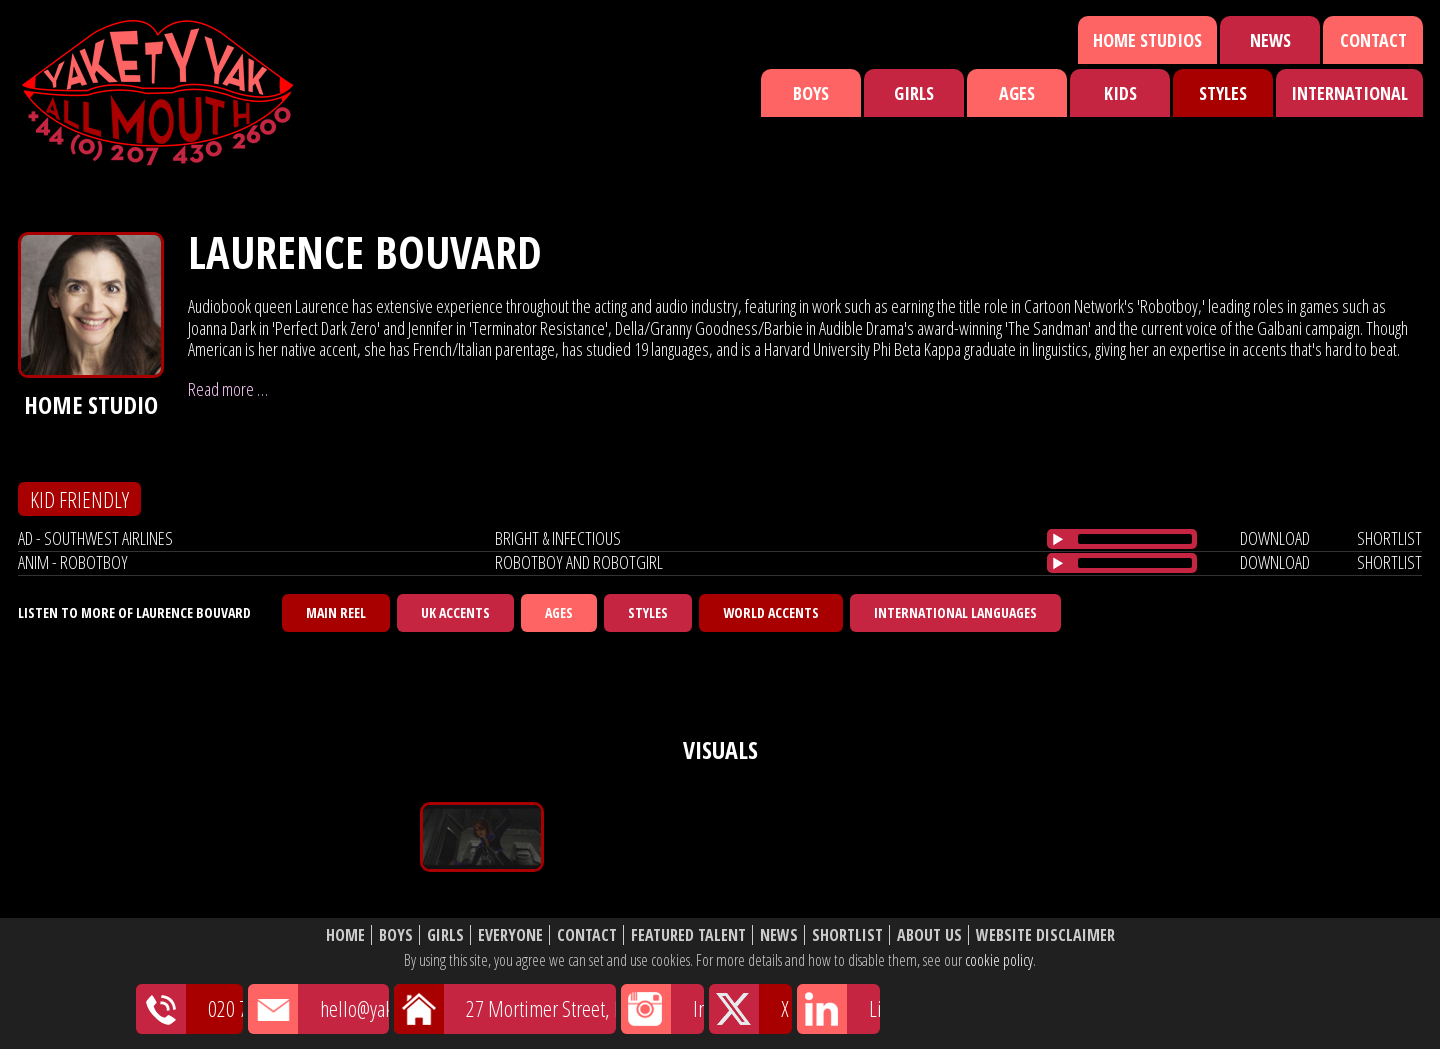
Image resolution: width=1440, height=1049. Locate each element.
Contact (1373, 40)
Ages (1017, 93)
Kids (1120, 93)
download (1275, 538)
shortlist (1389, 538)
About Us (929, 935)
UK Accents (455, 612)
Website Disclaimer (1045, 935)
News (1270, 40)
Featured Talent (688, 935)
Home (345, 935)
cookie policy (999, 960)
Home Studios (1147, 40)
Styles (1223, 93)
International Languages (955, 612)
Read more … (228, 389)
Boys (811, 93)
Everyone (510, 935)
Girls (914, 93)
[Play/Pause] (1058, 539)
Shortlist (847, 935)
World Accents (771, 612)
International (1349, 93)
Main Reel (336, 612)
